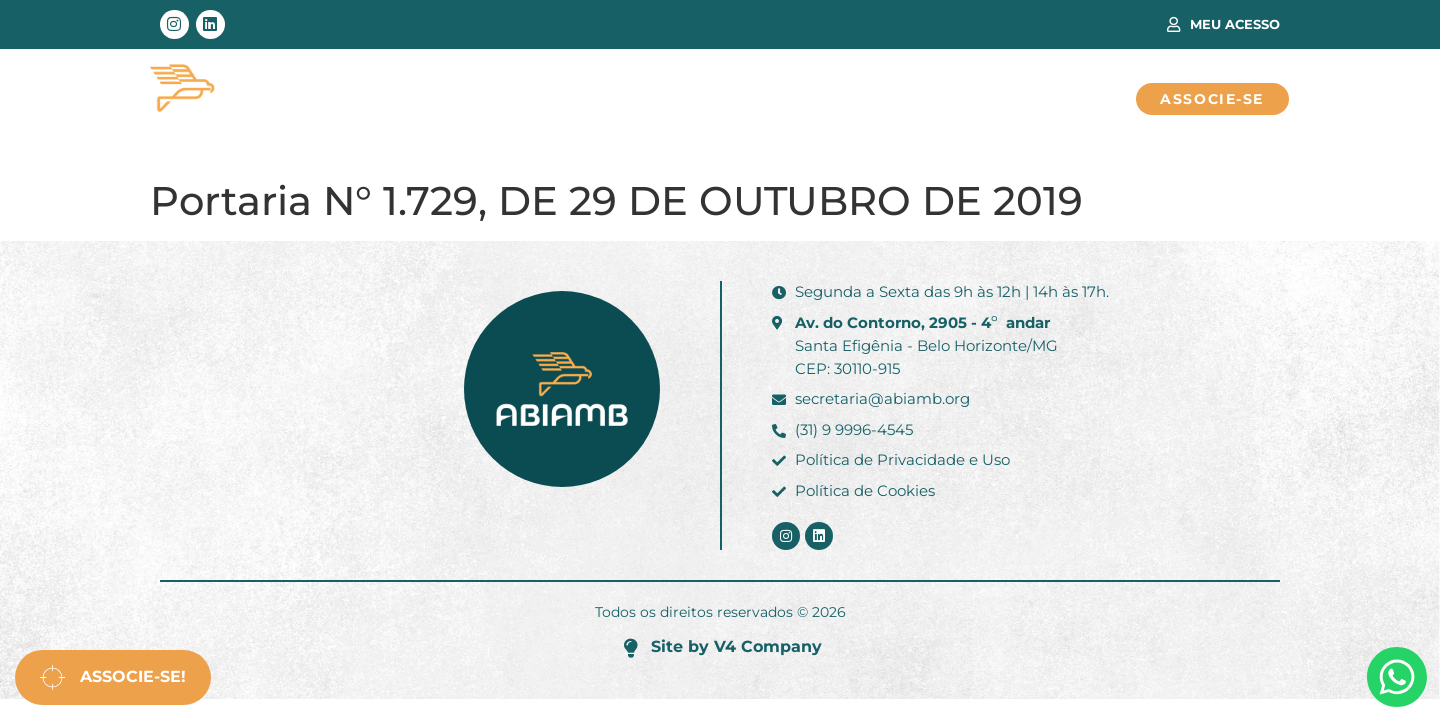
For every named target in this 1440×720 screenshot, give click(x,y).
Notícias (885, 99)
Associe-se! (113, 677)
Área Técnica (448, 99)
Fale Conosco (1035, 99)
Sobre (755, 99)
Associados (613, 99)
